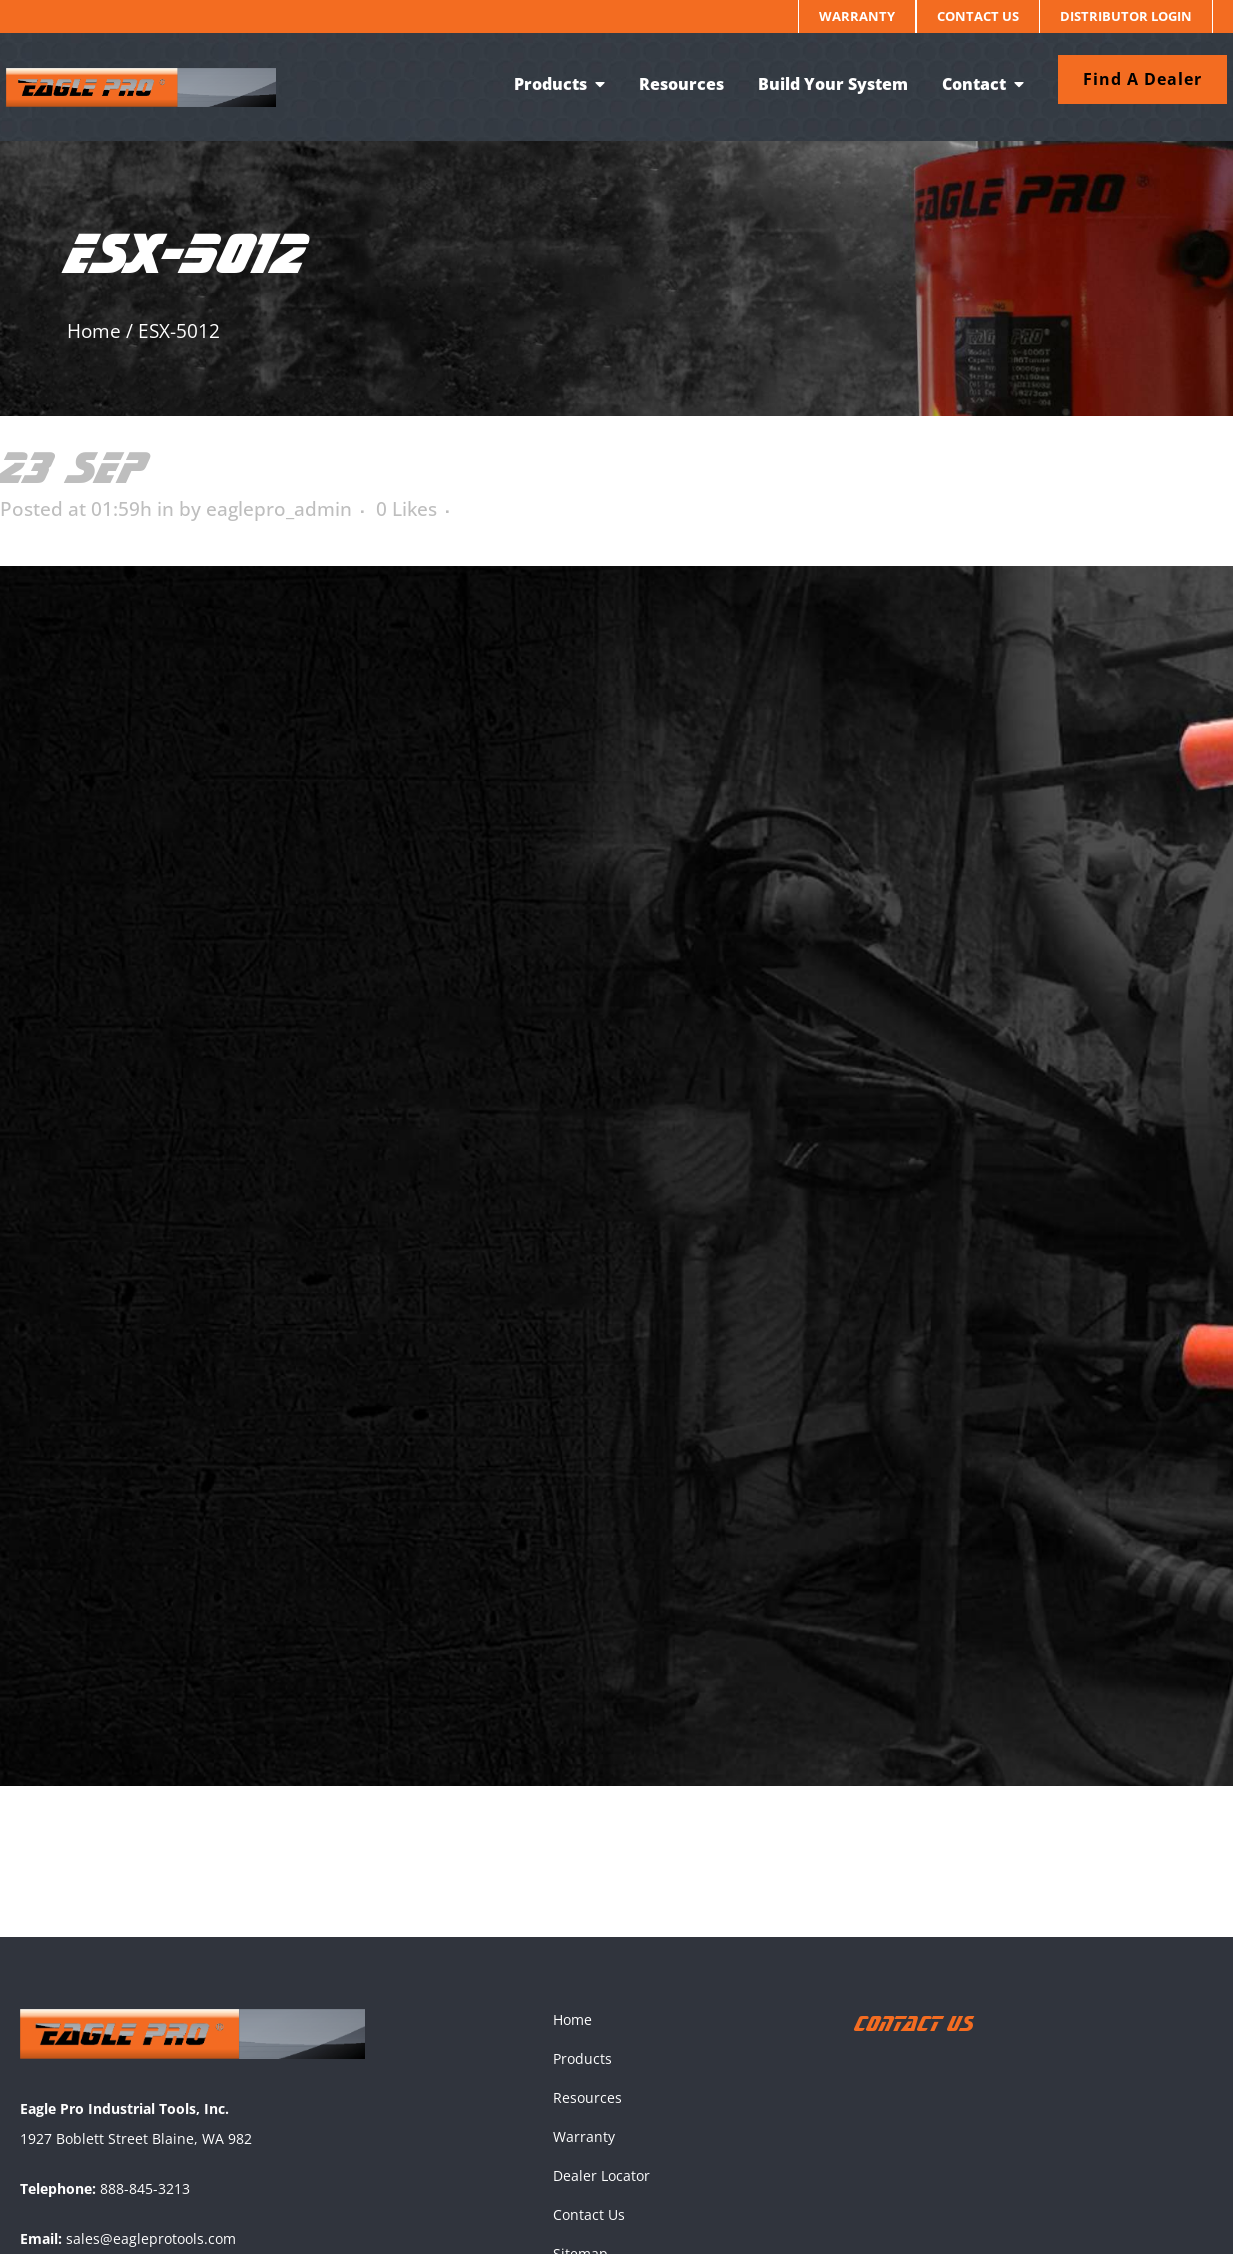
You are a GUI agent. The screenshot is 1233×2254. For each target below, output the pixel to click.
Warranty (857, 16)
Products (582, 2058)
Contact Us (978, 16)
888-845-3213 (145, 2188)
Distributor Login (1126, 16)
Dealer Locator (601, 2175)
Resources (587, 2097)
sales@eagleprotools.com (151, 2238)
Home (94, 331)
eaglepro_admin (279, 509)
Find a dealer (1128, 79)
